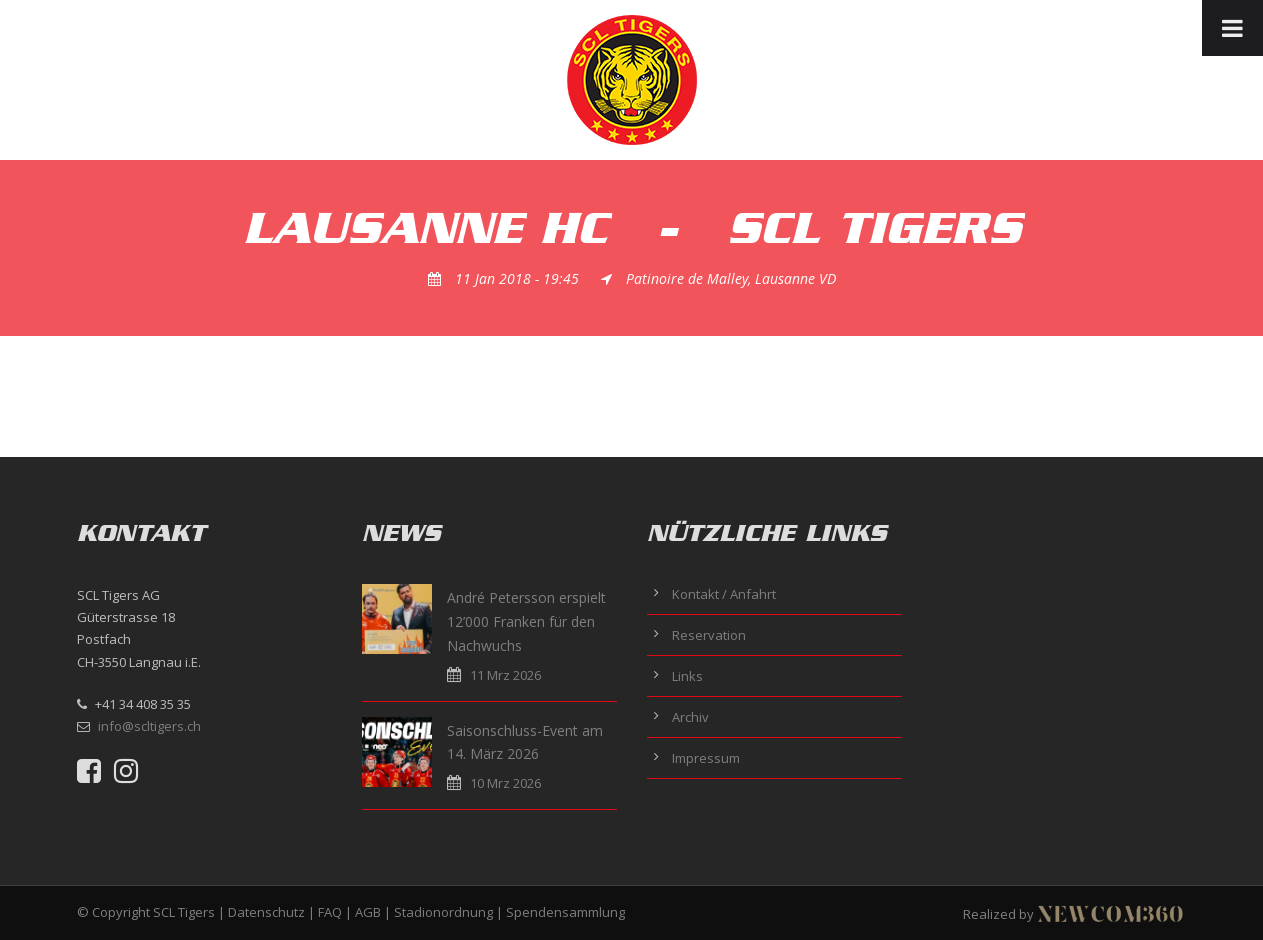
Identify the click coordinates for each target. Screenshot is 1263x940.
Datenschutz (266, 912)
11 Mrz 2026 (505, 675)
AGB (368, 912)
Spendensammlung (565, 912)
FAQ (330, 912)
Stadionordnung (443, 912)
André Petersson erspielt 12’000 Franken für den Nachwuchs (526, 621)
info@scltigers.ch (149, 726)
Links (687, 676)
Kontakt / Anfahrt (724, 594)
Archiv (690, 717)
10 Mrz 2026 (505, 783)
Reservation (709, 635)
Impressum (706, 758)
